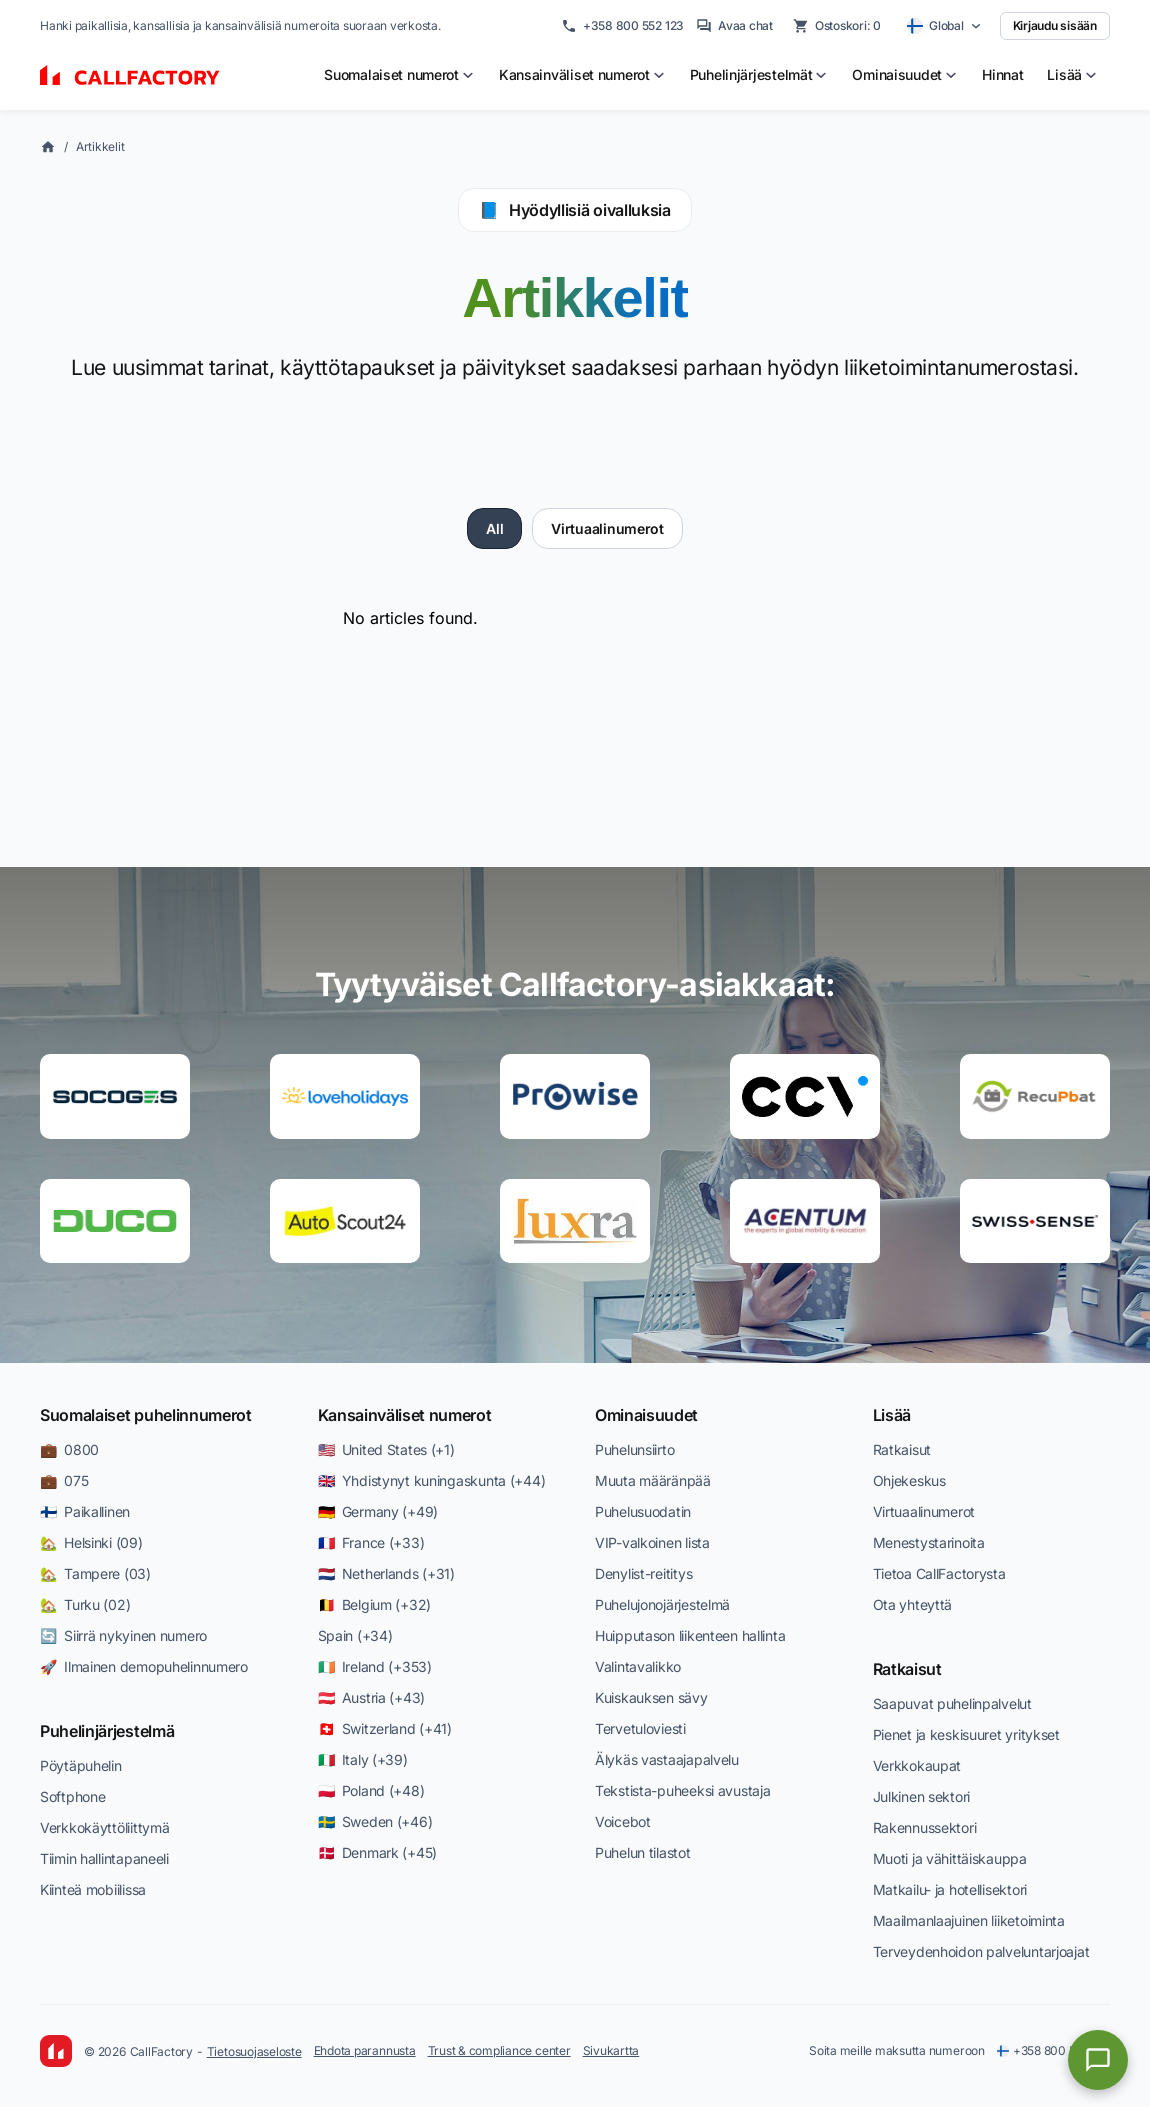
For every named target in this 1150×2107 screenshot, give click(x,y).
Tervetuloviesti (640, 1728)
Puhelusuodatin (643, 1511)
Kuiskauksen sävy (651, 1697)
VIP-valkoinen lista (652, 1542)
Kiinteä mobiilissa (93, 1889)
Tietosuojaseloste (254, 2051)
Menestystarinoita (929, 1542)
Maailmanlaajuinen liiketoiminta (969, 1920)
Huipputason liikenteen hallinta (690, 1635)
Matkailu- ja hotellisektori (950, 1889)
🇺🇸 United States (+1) (386, 1449)
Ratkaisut (902, 1449)
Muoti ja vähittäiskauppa (950, 1858)
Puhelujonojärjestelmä (662, 1604)
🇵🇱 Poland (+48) (371, 1790)
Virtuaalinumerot (607, 528)
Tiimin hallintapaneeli (104, 1858)
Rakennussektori (925, 1827)
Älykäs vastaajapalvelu (667, 1759)
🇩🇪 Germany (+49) (378, 1511)
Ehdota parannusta (365, 2050)
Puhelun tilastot (643, 1852)
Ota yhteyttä (913, 1604)
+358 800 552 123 (622, 26)
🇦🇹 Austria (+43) (372, 1697)
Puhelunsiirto (634, 1449)
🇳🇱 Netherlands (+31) (386, 1573)
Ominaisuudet (646, 1415)
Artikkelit (100, 146)
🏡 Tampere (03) (95, 1573)
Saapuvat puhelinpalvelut (952, 1703)
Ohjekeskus (909, 1480)
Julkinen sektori (922, 1796)
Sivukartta (611, 2050)
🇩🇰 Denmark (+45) (378, 1852)
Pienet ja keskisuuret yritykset (966, 1734)
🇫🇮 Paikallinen (85, 1511)
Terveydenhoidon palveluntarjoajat (981, 1951)
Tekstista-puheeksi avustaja (682, 1790)
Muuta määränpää (653, 1480)
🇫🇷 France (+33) (371, 1542)
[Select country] (944, 26)
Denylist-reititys (643, 1573)
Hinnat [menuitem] (1002, 74)
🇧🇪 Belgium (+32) (375, 1604)
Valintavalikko (638, 1666)
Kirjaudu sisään (1055, 25)
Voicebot (623, 1821)
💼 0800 (69, 1449)
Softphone (72, 1796)
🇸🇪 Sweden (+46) (375, 1821)
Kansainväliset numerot (405, 1415)
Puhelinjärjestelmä (107, 1731)
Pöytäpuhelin (81, 1765)
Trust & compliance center (499, 2050)
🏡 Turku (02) (85, 1604)
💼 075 (64, 1480)
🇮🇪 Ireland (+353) (375, 1666)
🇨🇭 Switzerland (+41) (385, 1728)
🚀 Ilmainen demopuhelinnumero (144, 1666)
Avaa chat (734, 26)
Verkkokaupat (917, 1765)
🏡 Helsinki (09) (91, 1542)
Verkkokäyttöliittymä (104, 1827)
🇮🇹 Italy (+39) (363, 1759)
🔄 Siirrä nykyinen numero (123, 1635)
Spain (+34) (355, 1635)
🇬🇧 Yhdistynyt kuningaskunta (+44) (432, 1480)
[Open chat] (1098, 2060)
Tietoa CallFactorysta (939, 1573)
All (494, 528)
